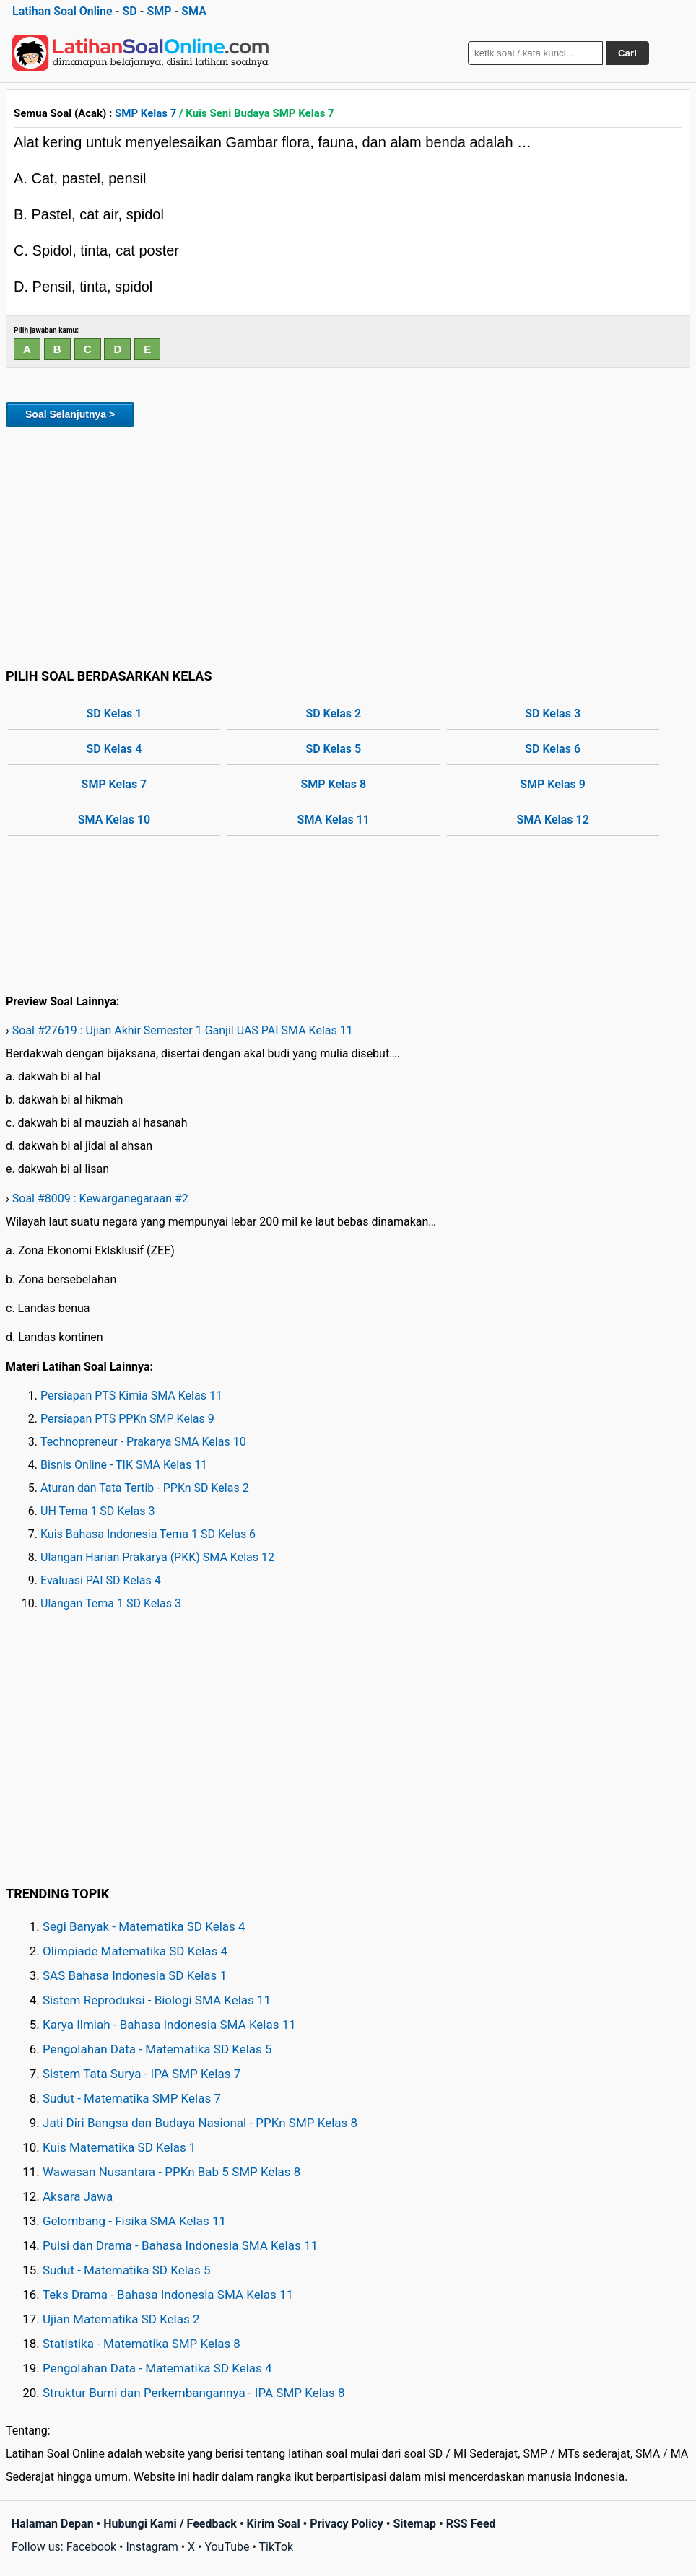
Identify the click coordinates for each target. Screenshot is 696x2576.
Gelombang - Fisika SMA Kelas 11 (134, 2221)
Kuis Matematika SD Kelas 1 (119, 2147)
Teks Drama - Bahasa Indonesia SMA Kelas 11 (168, 2294)
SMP (159, 11)
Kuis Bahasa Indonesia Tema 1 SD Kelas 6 (148, 1534)
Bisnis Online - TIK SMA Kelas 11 (123, 1465)
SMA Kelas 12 (552, 819)
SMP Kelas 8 (333, 784)
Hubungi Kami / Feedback (170, 2524)
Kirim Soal (273, 2524)
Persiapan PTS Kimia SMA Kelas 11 (131, 1395)
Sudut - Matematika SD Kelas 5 (127, 2270)
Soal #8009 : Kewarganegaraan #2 (100, 1198)
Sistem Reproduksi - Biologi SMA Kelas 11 (157, 2000)
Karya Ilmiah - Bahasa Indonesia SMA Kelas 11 (169, 2024)
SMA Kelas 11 (333, 819)
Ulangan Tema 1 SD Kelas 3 (110, 1603)
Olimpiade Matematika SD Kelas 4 (135, 1951)
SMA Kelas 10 (114, 819)
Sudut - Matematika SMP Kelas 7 (132, 2098)
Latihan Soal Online (62, 11)
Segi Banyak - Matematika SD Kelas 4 (144, 1926)
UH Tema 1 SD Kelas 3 (97, 1511)
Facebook (91, 2547)
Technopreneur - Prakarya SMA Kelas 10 (143, 1442)
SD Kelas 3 (552, 713)
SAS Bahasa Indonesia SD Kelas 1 (135, 1975)
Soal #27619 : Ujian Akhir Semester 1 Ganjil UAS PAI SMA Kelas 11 (182, 1030)
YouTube (226, 2547)
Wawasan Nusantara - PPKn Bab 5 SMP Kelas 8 (171, 2172)
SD (129, 11)
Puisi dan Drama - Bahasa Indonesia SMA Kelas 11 (180, 2245)
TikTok (276, 2547)
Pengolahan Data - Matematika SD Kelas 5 (157, 2049)
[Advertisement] (348, 545)
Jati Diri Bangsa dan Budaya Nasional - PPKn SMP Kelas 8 (200, 2123)
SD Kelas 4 (114, 749)
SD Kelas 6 (552, 749)
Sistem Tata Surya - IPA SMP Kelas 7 (141, 2073)
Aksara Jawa (78, 2196)
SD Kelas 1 (114, 713)
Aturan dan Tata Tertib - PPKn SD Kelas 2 (144, 1488)
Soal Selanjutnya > (70, 414)
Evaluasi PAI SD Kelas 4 (100, 1580)
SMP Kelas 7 (145, 113)
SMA (193, 11)
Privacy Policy (346, 2524)
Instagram (152, 2547)
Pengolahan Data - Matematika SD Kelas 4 (157, 2368)
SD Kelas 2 (333, 713)
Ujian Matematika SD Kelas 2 (121, 2319)
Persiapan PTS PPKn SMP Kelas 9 (127, 1418)
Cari (627, 53)
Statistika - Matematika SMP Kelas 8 (141, 2343)
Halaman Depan (53, 2524)
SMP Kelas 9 (553, 784)
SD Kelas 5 (333, 749)
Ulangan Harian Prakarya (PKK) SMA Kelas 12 (157, 1557)
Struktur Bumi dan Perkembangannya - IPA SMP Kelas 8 (194, 2392)
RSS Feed (471, 2524)
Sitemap (414, 2524)
